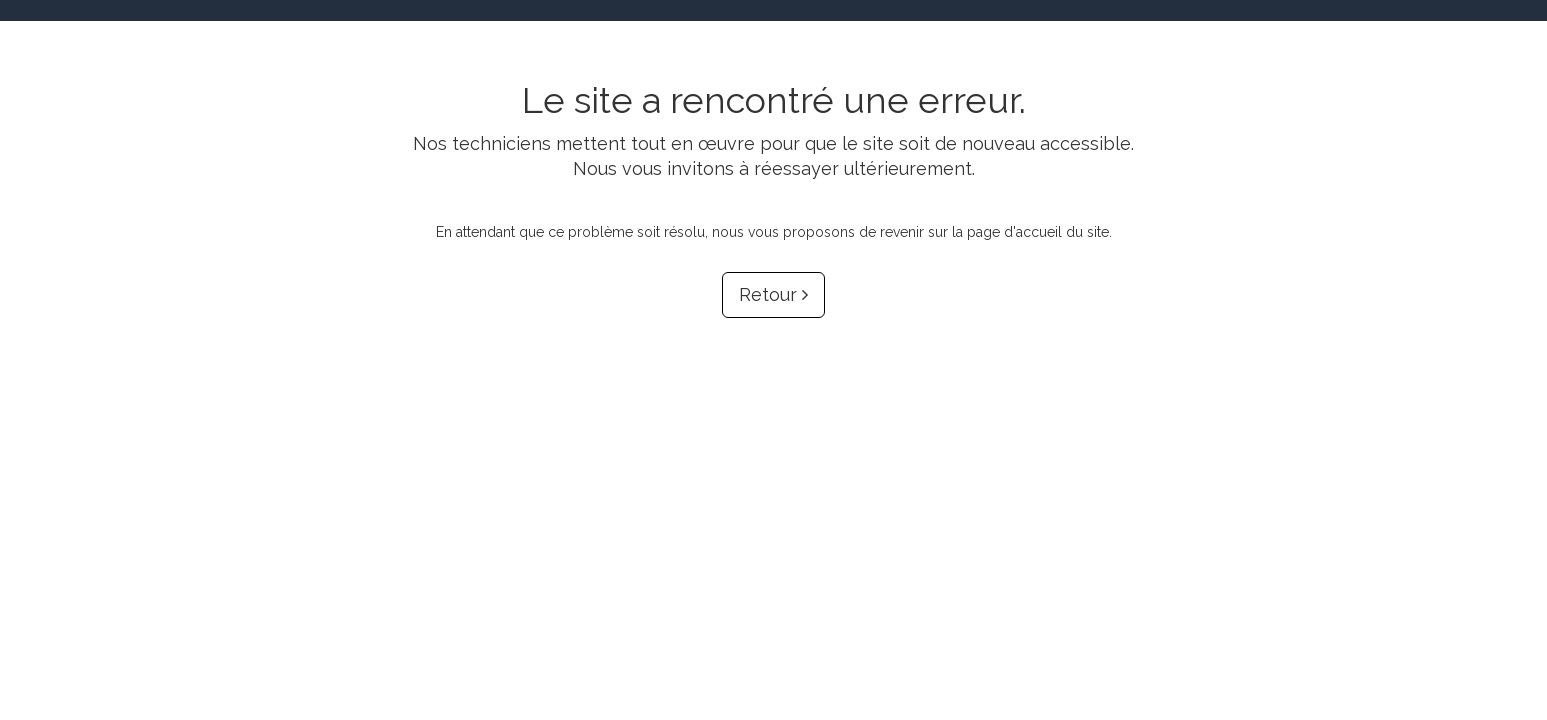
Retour (773, 294)
